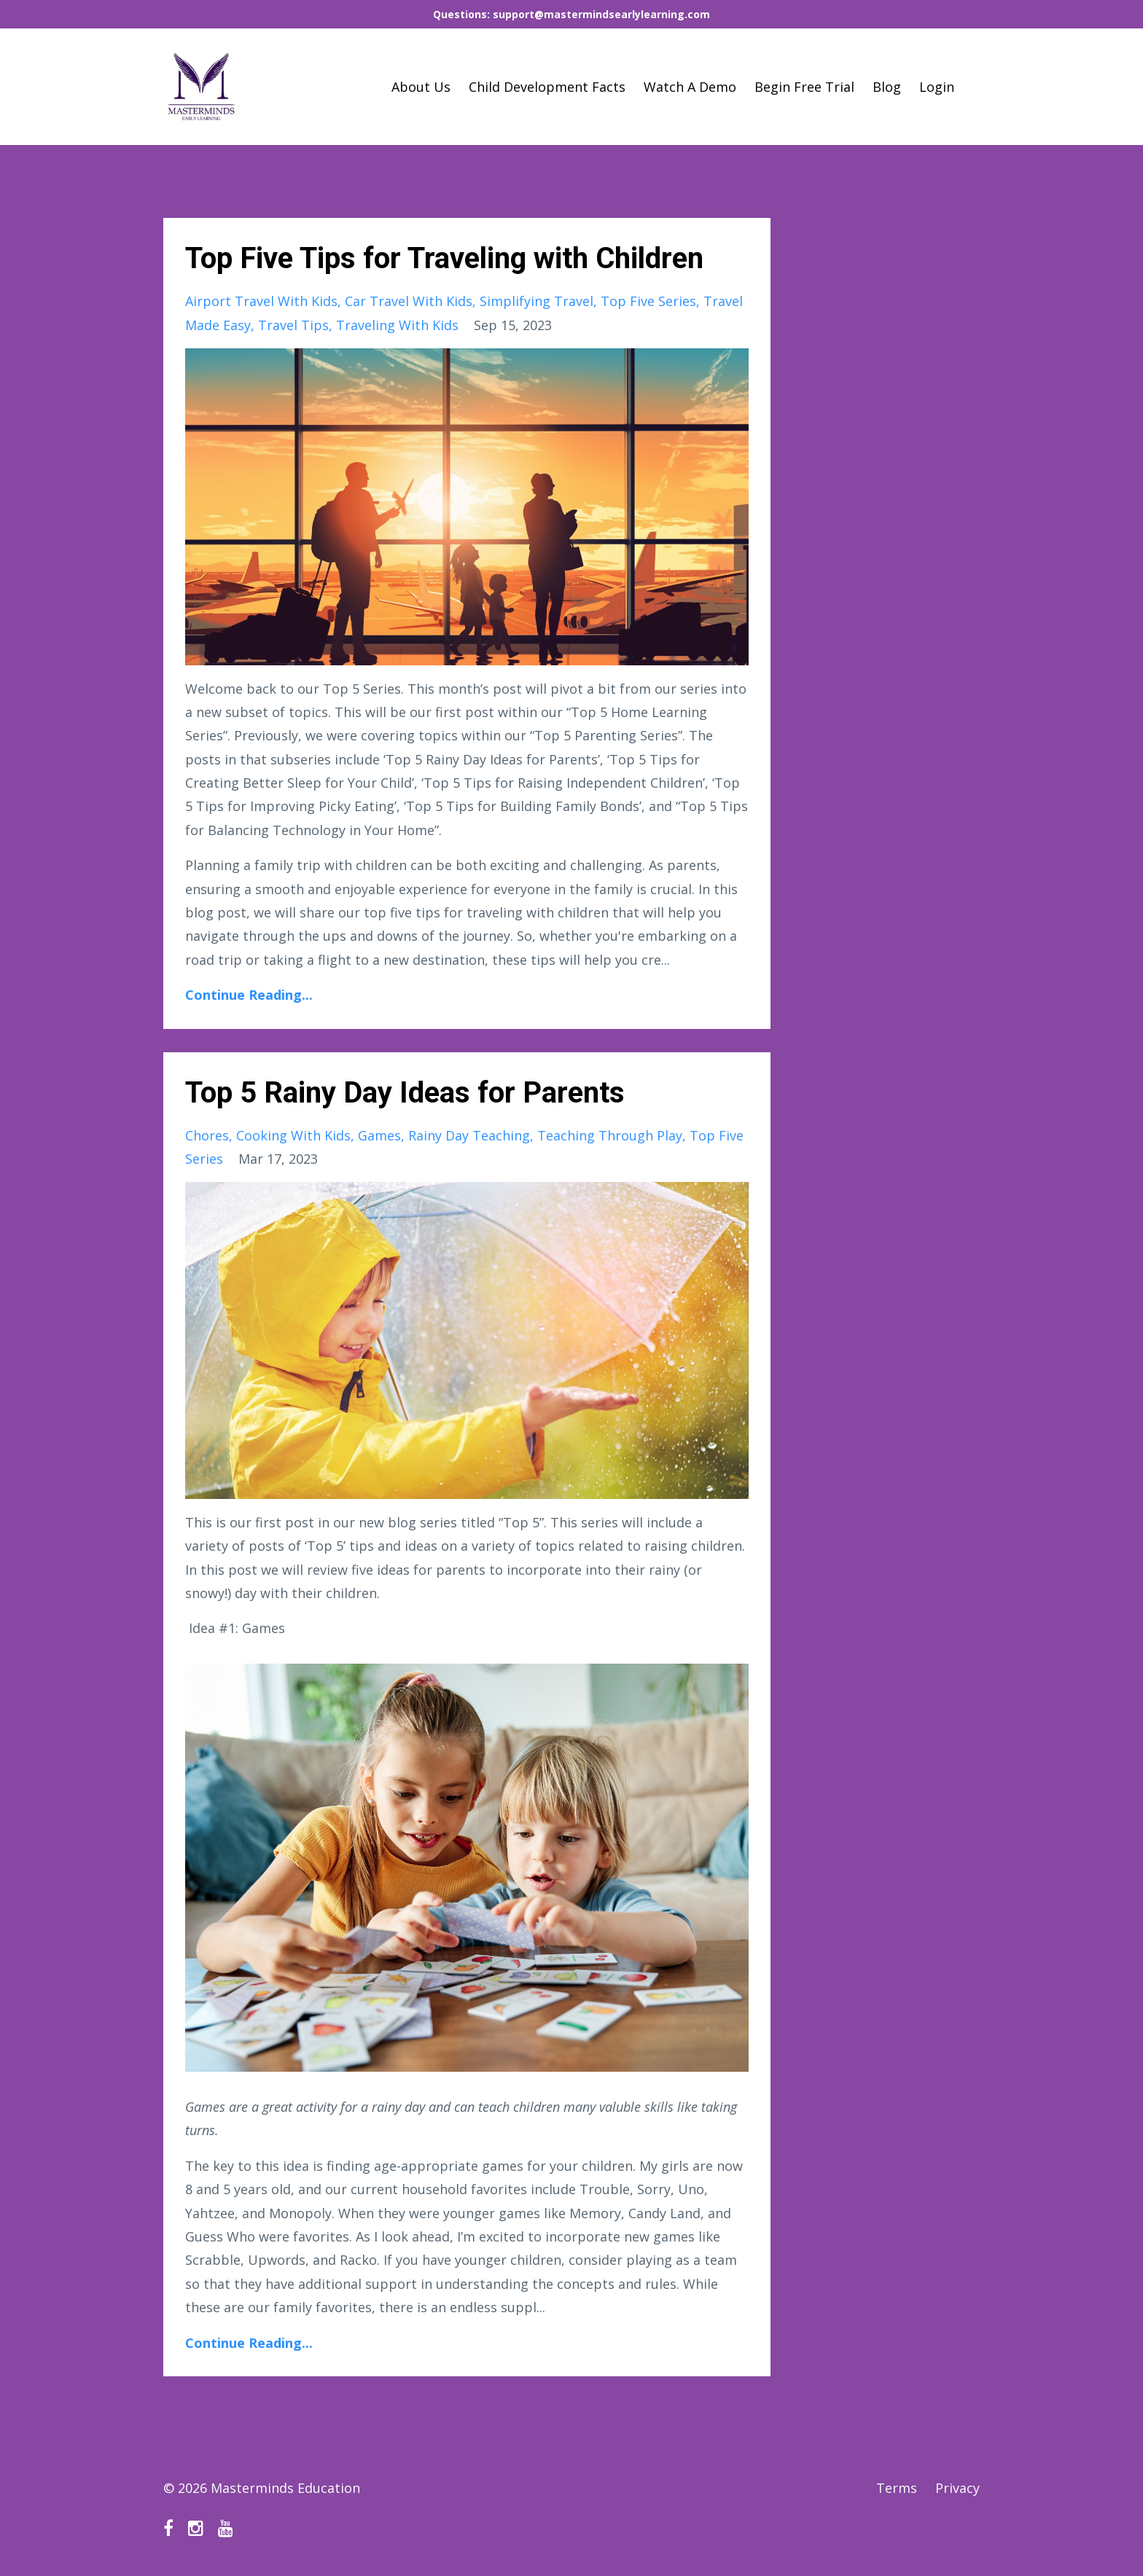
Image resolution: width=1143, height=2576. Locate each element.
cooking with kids (293, 1135)
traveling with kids (397, 325)
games (379, 1135)
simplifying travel (536, 301)
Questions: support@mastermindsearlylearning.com (571, 14)
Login (936, 86)
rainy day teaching (469, 1135)
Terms (896, 2488)
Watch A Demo (690, 86)
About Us (420, 86)
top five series (648, 301)
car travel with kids (408, 301)
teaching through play (609, 1135)
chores (207, 1135)
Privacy (957, 2488)
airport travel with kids (261, 301)
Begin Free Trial (804, 86)
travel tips (293, 325)
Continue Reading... (249, 994)
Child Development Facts (547, 86)
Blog (887, 86)
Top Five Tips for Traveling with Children (444, 258)
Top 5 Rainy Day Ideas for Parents (405, 1093)
